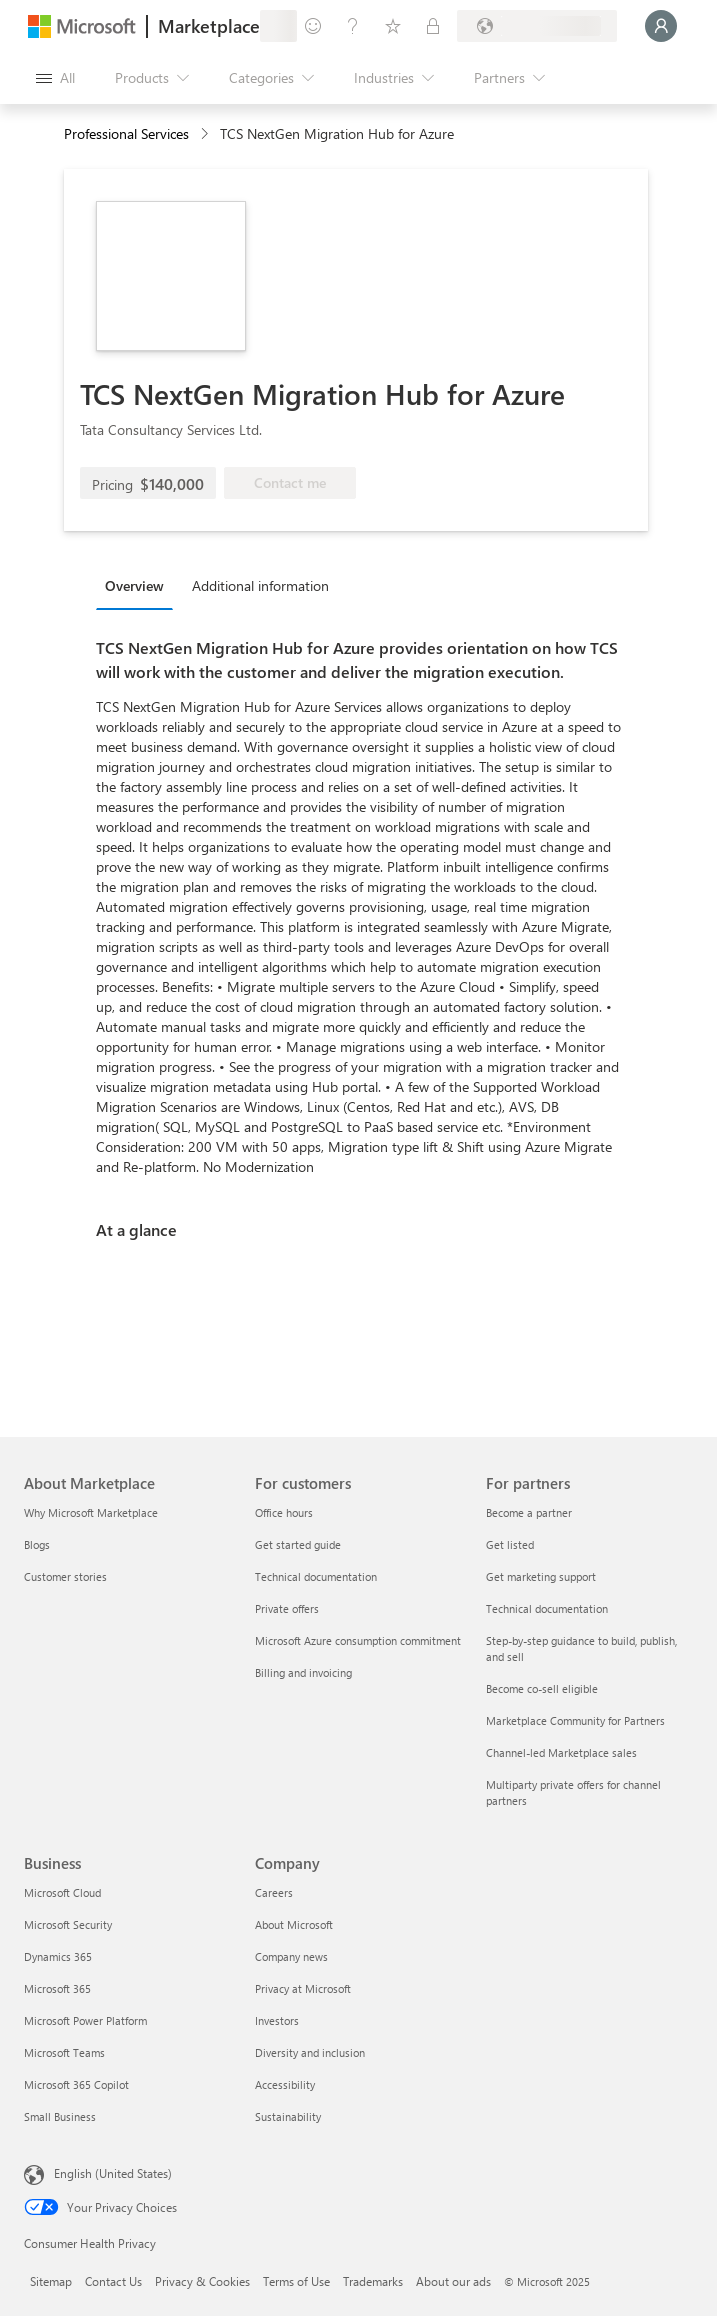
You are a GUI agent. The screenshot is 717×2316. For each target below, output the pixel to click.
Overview (134, 585)
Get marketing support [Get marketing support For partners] (541, 1576)
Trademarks (373, 2281)
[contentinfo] (206, 134)
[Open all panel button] (55, 78)
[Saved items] (393, 26)
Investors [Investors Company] (277, 2020)
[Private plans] (433, 26)
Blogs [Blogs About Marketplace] (37, 1544)
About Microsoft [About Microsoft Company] (294, 1924)
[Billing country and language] (537, 26)
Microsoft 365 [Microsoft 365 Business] (57, 1988)
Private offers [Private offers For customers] (287, 1608)
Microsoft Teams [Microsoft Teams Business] (64, 2052)
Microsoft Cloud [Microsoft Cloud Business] (62, 1892)
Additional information (260, 585)
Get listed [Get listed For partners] (510, 1544)
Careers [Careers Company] (274, 1892)
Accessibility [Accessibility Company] (285, 2084)
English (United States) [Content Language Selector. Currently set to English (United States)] (113, 2173)
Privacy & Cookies (202, 2281)
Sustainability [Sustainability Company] (288, 2116)
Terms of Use (296, 2281)
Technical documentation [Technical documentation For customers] (316, 1576)
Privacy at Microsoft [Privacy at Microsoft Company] (303, 1988)
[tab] (139, 585)
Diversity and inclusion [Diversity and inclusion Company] (310, 2052)
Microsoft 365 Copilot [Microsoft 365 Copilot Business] (76, 2084)
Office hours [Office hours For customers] (284, 1512)
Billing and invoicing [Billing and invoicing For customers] (303, 1672)
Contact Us (113, 2281)
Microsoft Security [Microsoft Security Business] (68, 1924)
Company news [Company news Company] (291, 1956)
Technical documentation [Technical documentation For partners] (547, 1608)
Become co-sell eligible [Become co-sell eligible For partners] (542, 1688)
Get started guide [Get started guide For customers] (298, 1544)
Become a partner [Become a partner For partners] (529, 1512)
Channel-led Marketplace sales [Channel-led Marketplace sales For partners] (561, 1752)
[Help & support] (353, 26)
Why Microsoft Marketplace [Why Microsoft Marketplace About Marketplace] (91, 1512)
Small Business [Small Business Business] (60, 2116)
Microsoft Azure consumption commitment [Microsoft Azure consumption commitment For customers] (358, 1640)
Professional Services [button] (126, 133)
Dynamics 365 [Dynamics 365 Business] (58, 1956)
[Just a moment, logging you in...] (661, 26)
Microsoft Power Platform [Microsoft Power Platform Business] (85, 2020)
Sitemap (51, 2281)
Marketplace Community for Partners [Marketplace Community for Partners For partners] (575, 1720)
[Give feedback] (313, 26)
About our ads (453, 2281)
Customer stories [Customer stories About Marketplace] (65, 1576)
